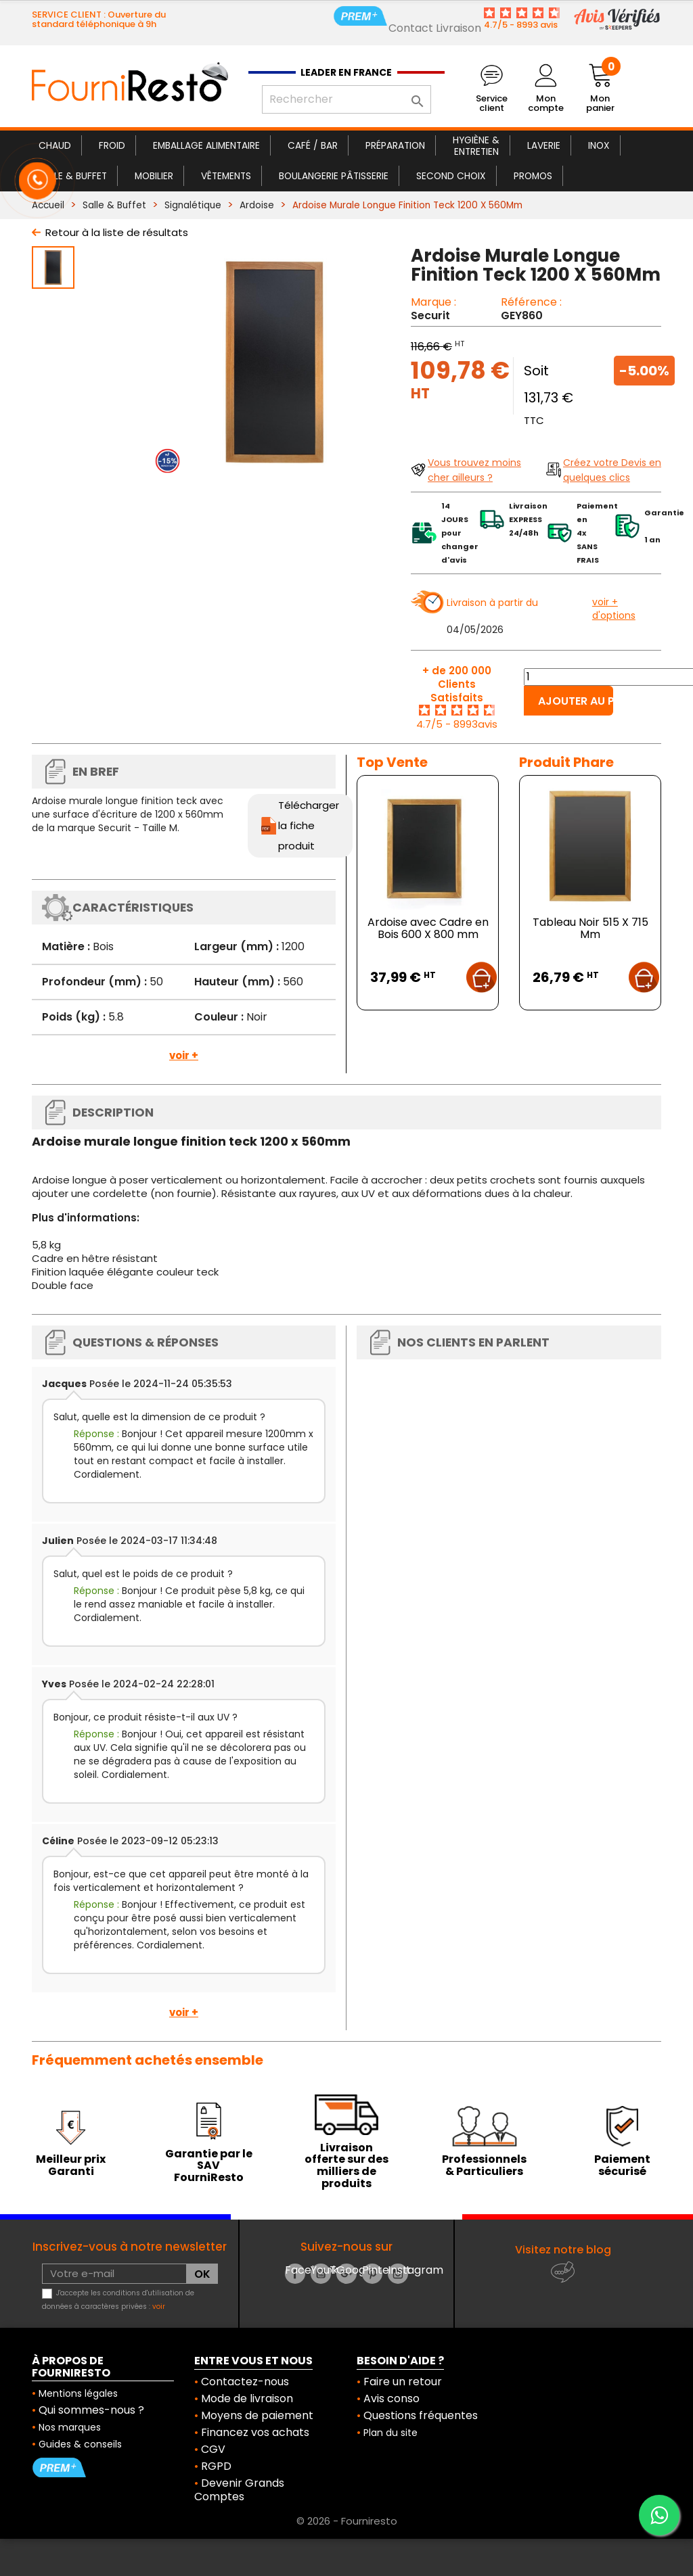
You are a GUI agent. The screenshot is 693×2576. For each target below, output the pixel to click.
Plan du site (390, 2432)
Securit (430, 315)
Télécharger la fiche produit (308, 825)
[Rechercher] (346, 99)
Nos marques (70, 2427)
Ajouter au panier (575, 701)
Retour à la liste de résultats (116, 232)
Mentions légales (78, 2393)
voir (158, 2306)
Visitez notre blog (563, 2249)
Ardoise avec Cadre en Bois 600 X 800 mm (428, 928)
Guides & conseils (80, 2444)
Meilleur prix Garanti (71, 2165)
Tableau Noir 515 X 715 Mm (590, 928)
